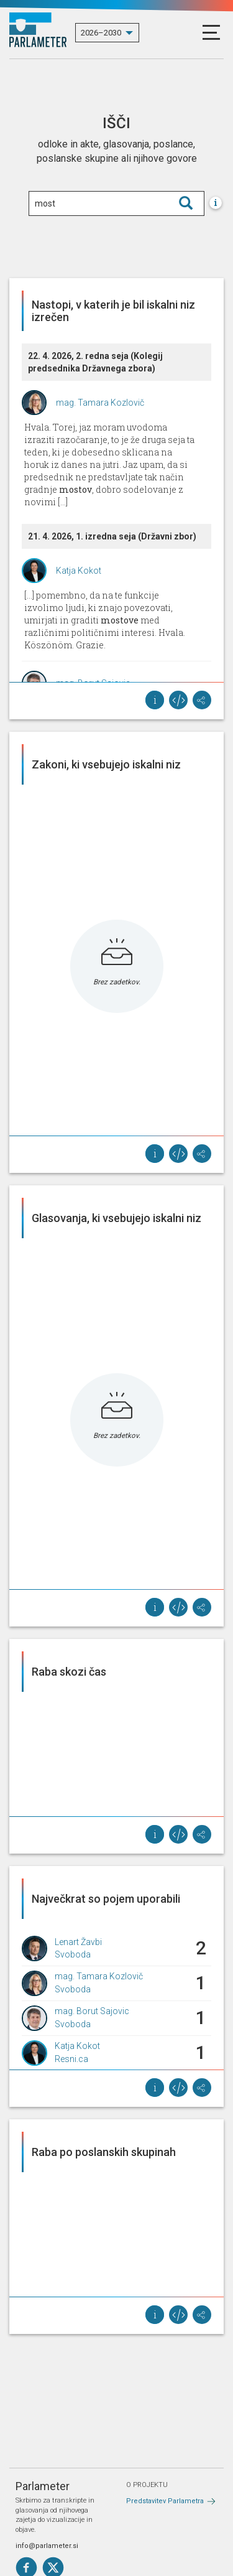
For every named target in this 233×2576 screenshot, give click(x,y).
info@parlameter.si (47, 2546)
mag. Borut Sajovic (92, 2011)
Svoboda (73, 1954)
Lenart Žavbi (78, 1942)
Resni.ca (71, 2059)
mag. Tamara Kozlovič (100, 403)
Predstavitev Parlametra (165, 2501)
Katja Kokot (78, 571)
